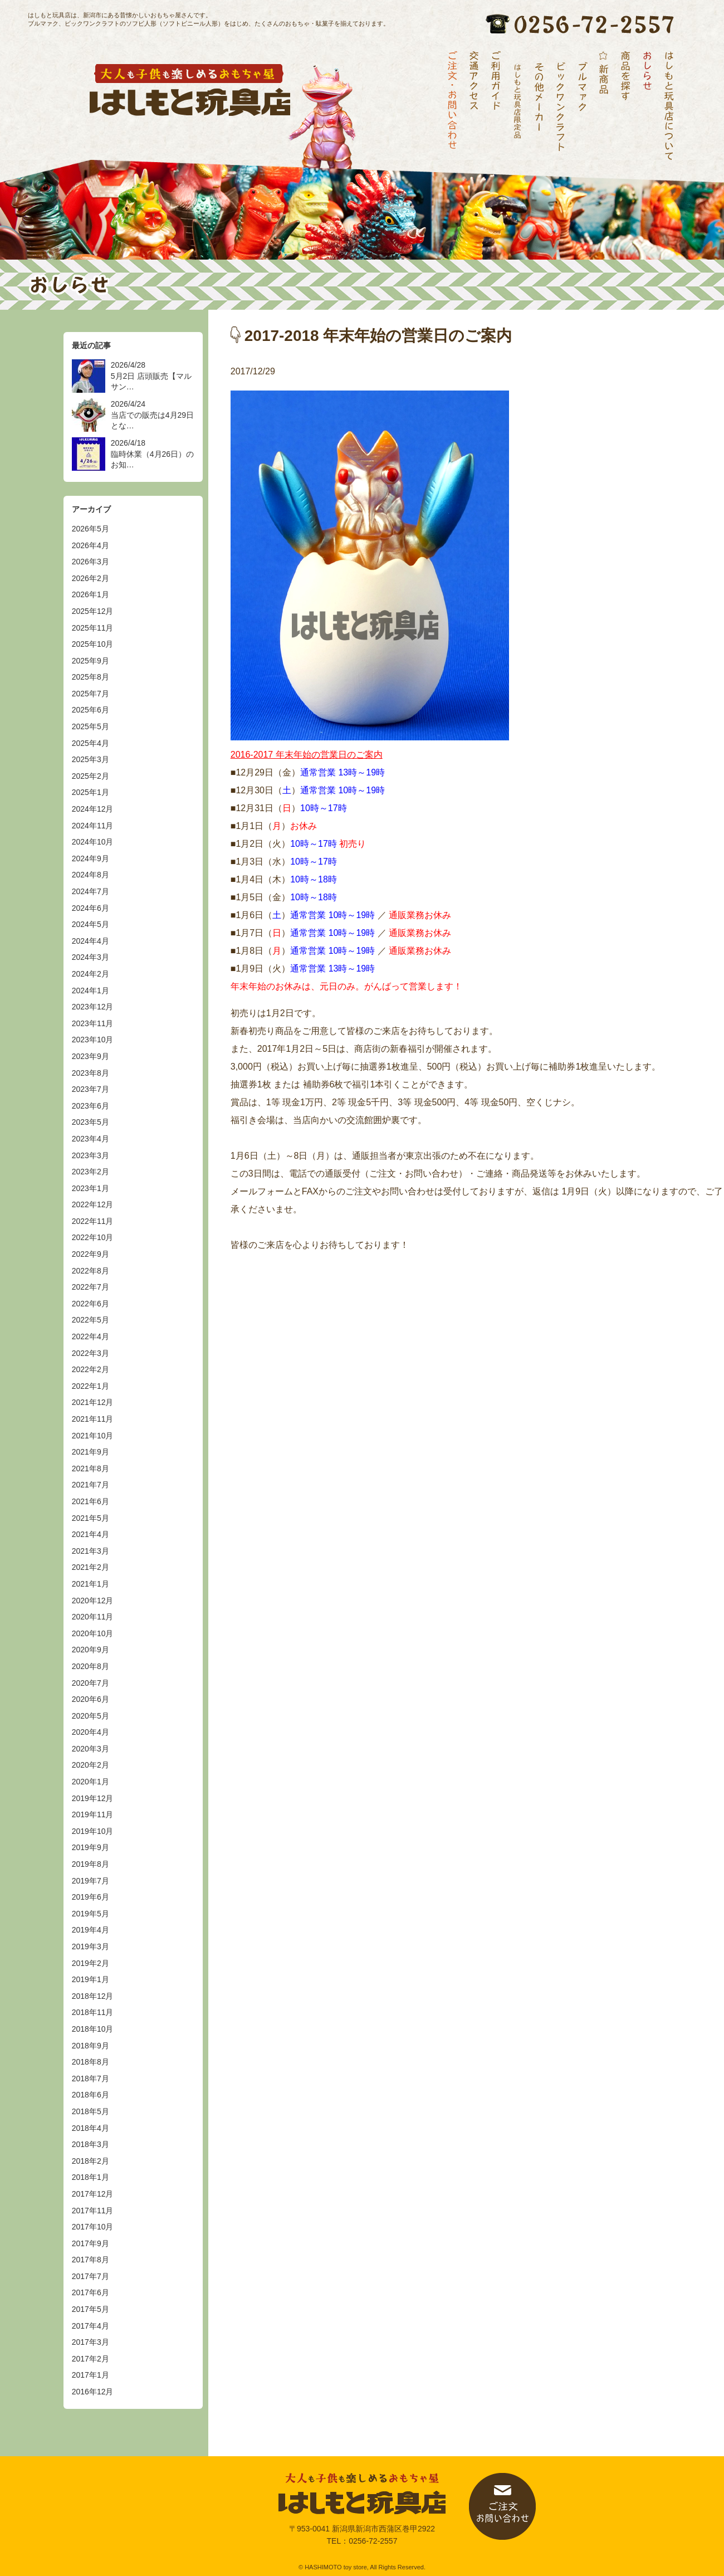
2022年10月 (93, 1237)
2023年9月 (90, 1056)
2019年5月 (90, 1913)
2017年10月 (93, 2226)
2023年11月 (93, 1023)
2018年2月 (90, 2161)
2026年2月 (90, 578)
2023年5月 (90, 1122)
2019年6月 (90, 1896)
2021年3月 (90, 1550)
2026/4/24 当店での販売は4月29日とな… (152, 414)
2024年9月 (90, 858)
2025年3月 (90, 759)
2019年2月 (90, 1963)
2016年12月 (93, 2391)
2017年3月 (90, 2342)
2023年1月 (90, 1188)
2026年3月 (90, 561)
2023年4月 (90, 1138)
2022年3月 (90, 1353)
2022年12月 (93, 1204)
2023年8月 (90, 1073)
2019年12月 (93, 1798)
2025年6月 (90, 709)
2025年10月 (93, 644)
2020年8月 (90, 1666)
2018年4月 (90, 2128)
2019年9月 (90, 1847)
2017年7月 (90, 2276)
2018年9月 (90, 2045)
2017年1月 (90, 2374)
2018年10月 (93, 2028)
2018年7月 (90, 2078)
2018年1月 (90, 2177)
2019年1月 (90, 1979)
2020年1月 (90, 1781)
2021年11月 (93, 1418)
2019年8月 (90, 1864)
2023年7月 (90, 1089)
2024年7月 (90, 891)
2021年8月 (90, 1468)
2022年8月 (90, 1270)
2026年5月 (90, 528)
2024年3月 (90, 957)
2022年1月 (90, 1386)
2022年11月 (93, 1221)
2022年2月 (90, 1369)
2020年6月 (90, 1699)
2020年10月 (93, 1633)
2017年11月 (93, 2210)
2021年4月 (90, 1534)
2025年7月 (90, 693)
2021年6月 (90, 1501)
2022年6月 (90, 1303)
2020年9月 (90, 1649)
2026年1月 (90, 594)
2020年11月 (93, 1616)
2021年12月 (93, 1402)
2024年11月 (93, 825)
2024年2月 (90, 973)
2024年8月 (90, 874)
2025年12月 (93, 611)
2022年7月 (90, 1286)
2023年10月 (93, 1039)
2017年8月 (90, 2259)
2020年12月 (93, 1600)
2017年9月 (90, 2243)
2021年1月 (90, 1583)
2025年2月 (90, 776)
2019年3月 (90, 1946)
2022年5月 (90, 1319)
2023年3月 (90, 1155)
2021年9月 (90, 1451)
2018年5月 (90, 2111)
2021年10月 (93, 1435)
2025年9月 (90, 660)
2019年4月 (90, 1929)
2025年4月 (90, 743)
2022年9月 (90, 1254)
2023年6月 (90, 1105)
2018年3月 (90, 2144)
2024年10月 (93, 841)
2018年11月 (93, 2012)
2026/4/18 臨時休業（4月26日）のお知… (152, 453)
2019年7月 (90, 1880)
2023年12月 (93, 1006)
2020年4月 (90, 1732)
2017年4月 (90, 2325)
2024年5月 (90, 924)
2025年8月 (90, 676)
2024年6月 (90, 908)
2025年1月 (90, 792)
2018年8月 (90, 2061)
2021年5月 (90, 1518)
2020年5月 (90, 1715)
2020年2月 (90, 1764)
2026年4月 (90, 545)
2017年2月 (90, 2358)
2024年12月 (93, 808)
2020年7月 (90, 1683)
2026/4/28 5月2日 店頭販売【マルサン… (151, 375)
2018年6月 (90, 2094)
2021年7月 (90, 1484)
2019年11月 (93, 1814)
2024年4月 (90, 940)
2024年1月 (90, 990)
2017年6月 (90, 2292)
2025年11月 (93, 627)
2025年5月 (90, 726)
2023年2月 (90, 1171)
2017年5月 (90, 2309)
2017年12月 (93, 2193)
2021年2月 (90, 1567)
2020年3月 (90, 1748)
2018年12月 (93, 1996)
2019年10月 (93, 1831)
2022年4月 (90, 1336)
